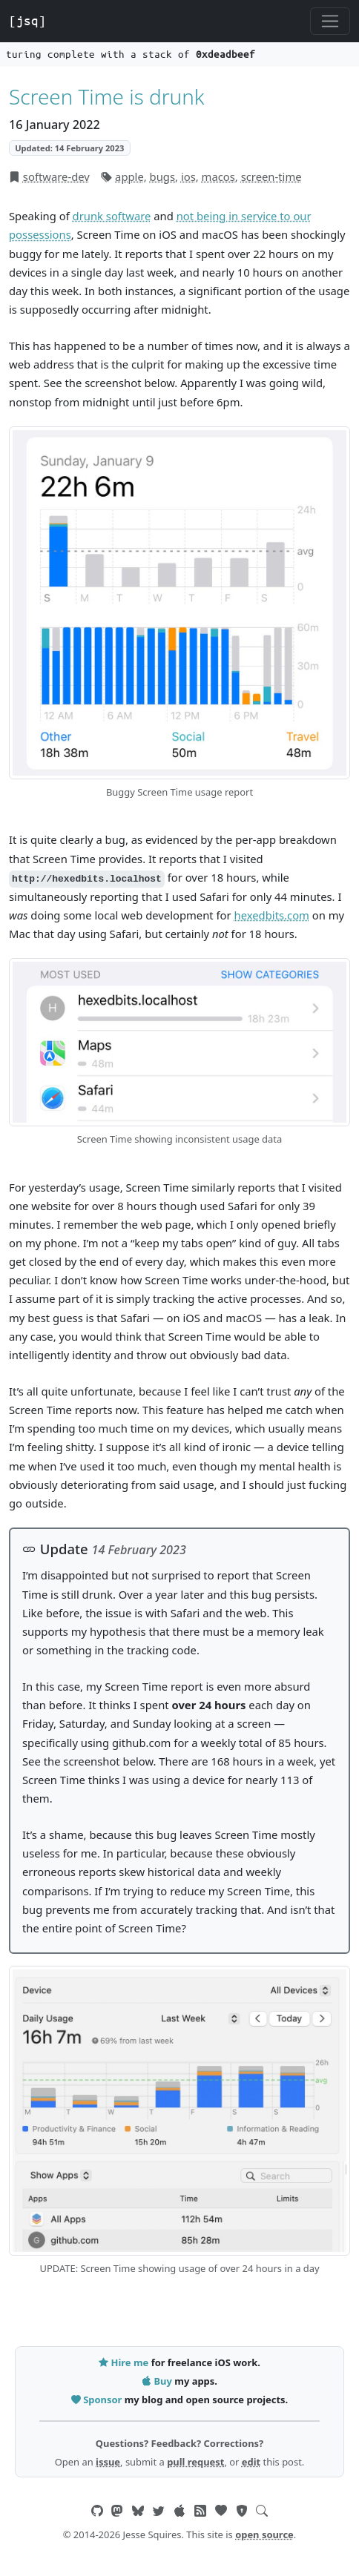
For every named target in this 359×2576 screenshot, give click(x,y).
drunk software (112, 215)
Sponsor (98, 2399)
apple (129, 176)
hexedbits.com (271, 915)
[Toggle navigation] (330, 21)
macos (218, 176)
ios (188, 176)
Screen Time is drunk (107, 96)
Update (55, 1548)
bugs (162, 176)
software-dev (56, 176)
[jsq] (27, 20)
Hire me (125, 2362)
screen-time (271, 176)
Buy (158, 2381)
